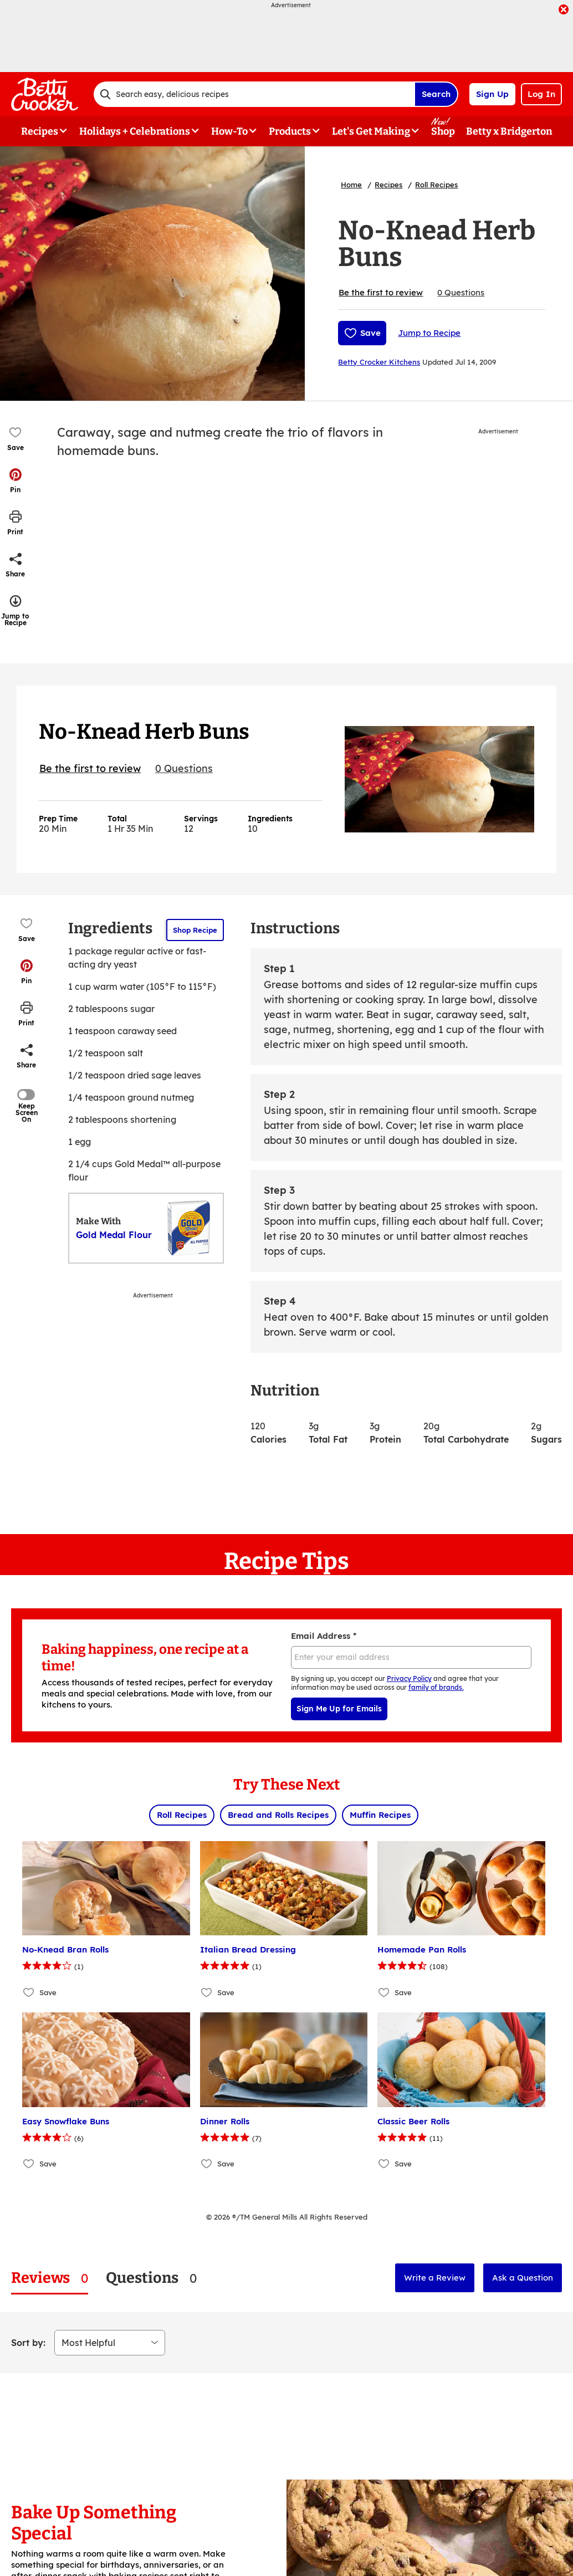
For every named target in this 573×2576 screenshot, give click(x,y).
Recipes (388, 184)
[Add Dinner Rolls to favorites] (207, 2164)
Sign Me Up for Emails (339, 1709)
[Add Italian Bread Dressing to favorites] (207, 1992)
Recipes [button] (39, 131)
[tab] (49, 2278)
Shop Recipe (195, 930)
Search (436, 94)
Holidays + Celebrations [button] (134, 131)
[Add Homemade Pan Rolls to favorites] (384, 1992)
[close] (564, 10)
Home (351, 184)
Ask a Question (522, 2277)
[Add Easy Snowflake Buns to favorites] (29, 2164)
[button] (15, 480)
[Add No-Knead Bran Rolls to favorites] (29, 1992)
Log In (541, 94)
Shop (443, 131)
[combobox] (254, 94)
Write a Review (434, 2277)
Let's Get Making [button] (371, 131)
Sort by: (28, 2342)
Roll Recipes (436, 184)
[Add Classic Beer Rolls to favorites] (384, 2164)
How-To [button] (229, 131)
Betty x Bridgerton (509, 131)
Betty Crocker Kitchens (379, 361)
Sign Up (492, 94)
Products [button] (290, 131)
